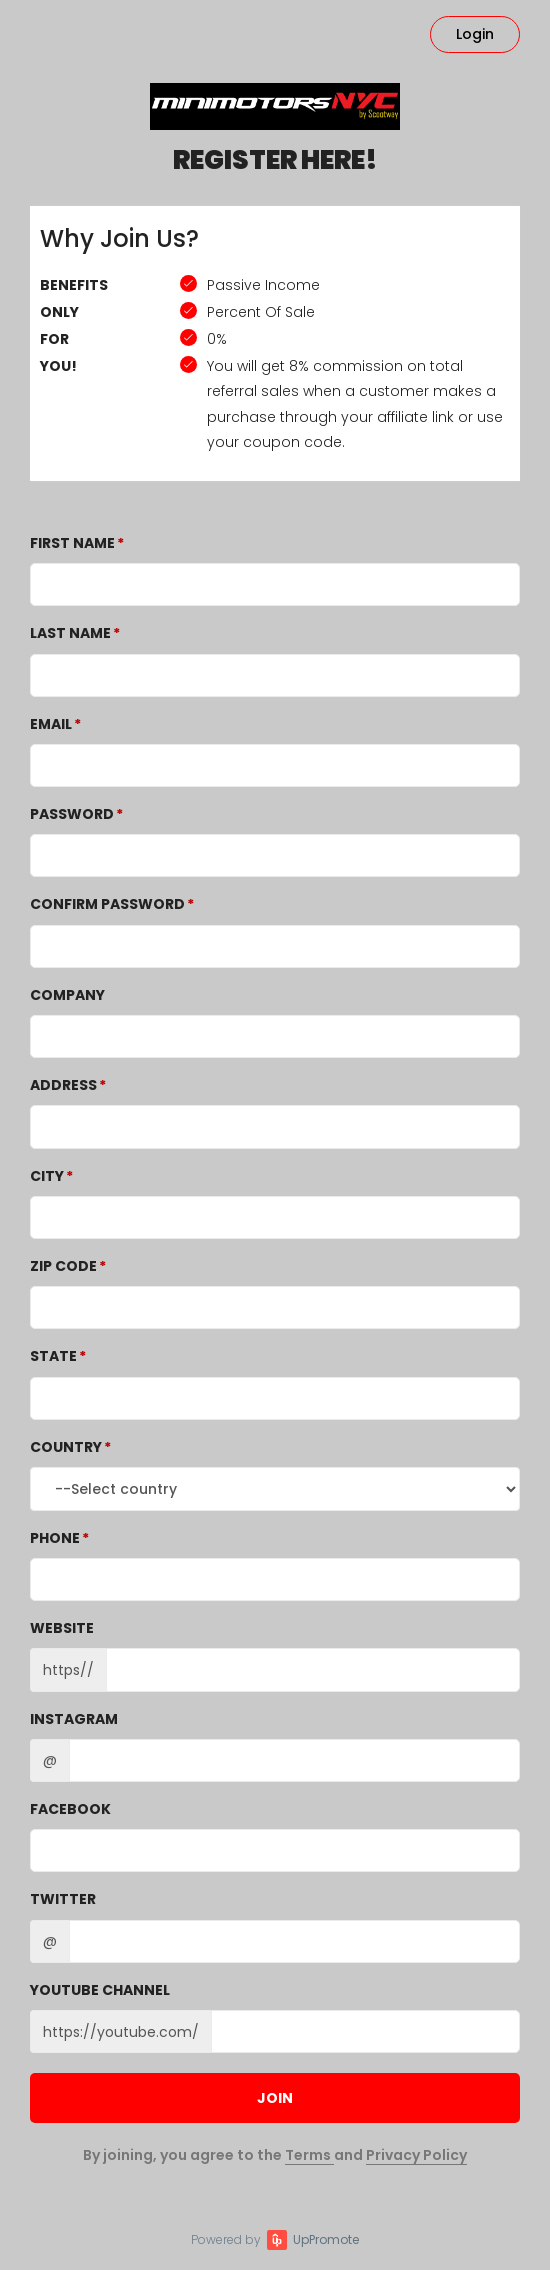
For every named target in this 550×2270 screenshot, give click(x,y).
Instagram (74, 1719)
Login (475, 34)
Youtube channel (100, 1990)
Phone (55, 1538)
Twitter (63, 1899)
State (53, 1356)
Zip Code (63, 1266)
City (47, 1176)
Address (63, 1085)
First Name (72, 543)
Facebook (70, 1809)
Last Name (70, 633)
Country (66, 1447)
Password (72, 814)
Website (62, 1628)
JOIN (275, 2098)
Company (67, 995)
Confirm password (107, 904)
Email (51, 724)
